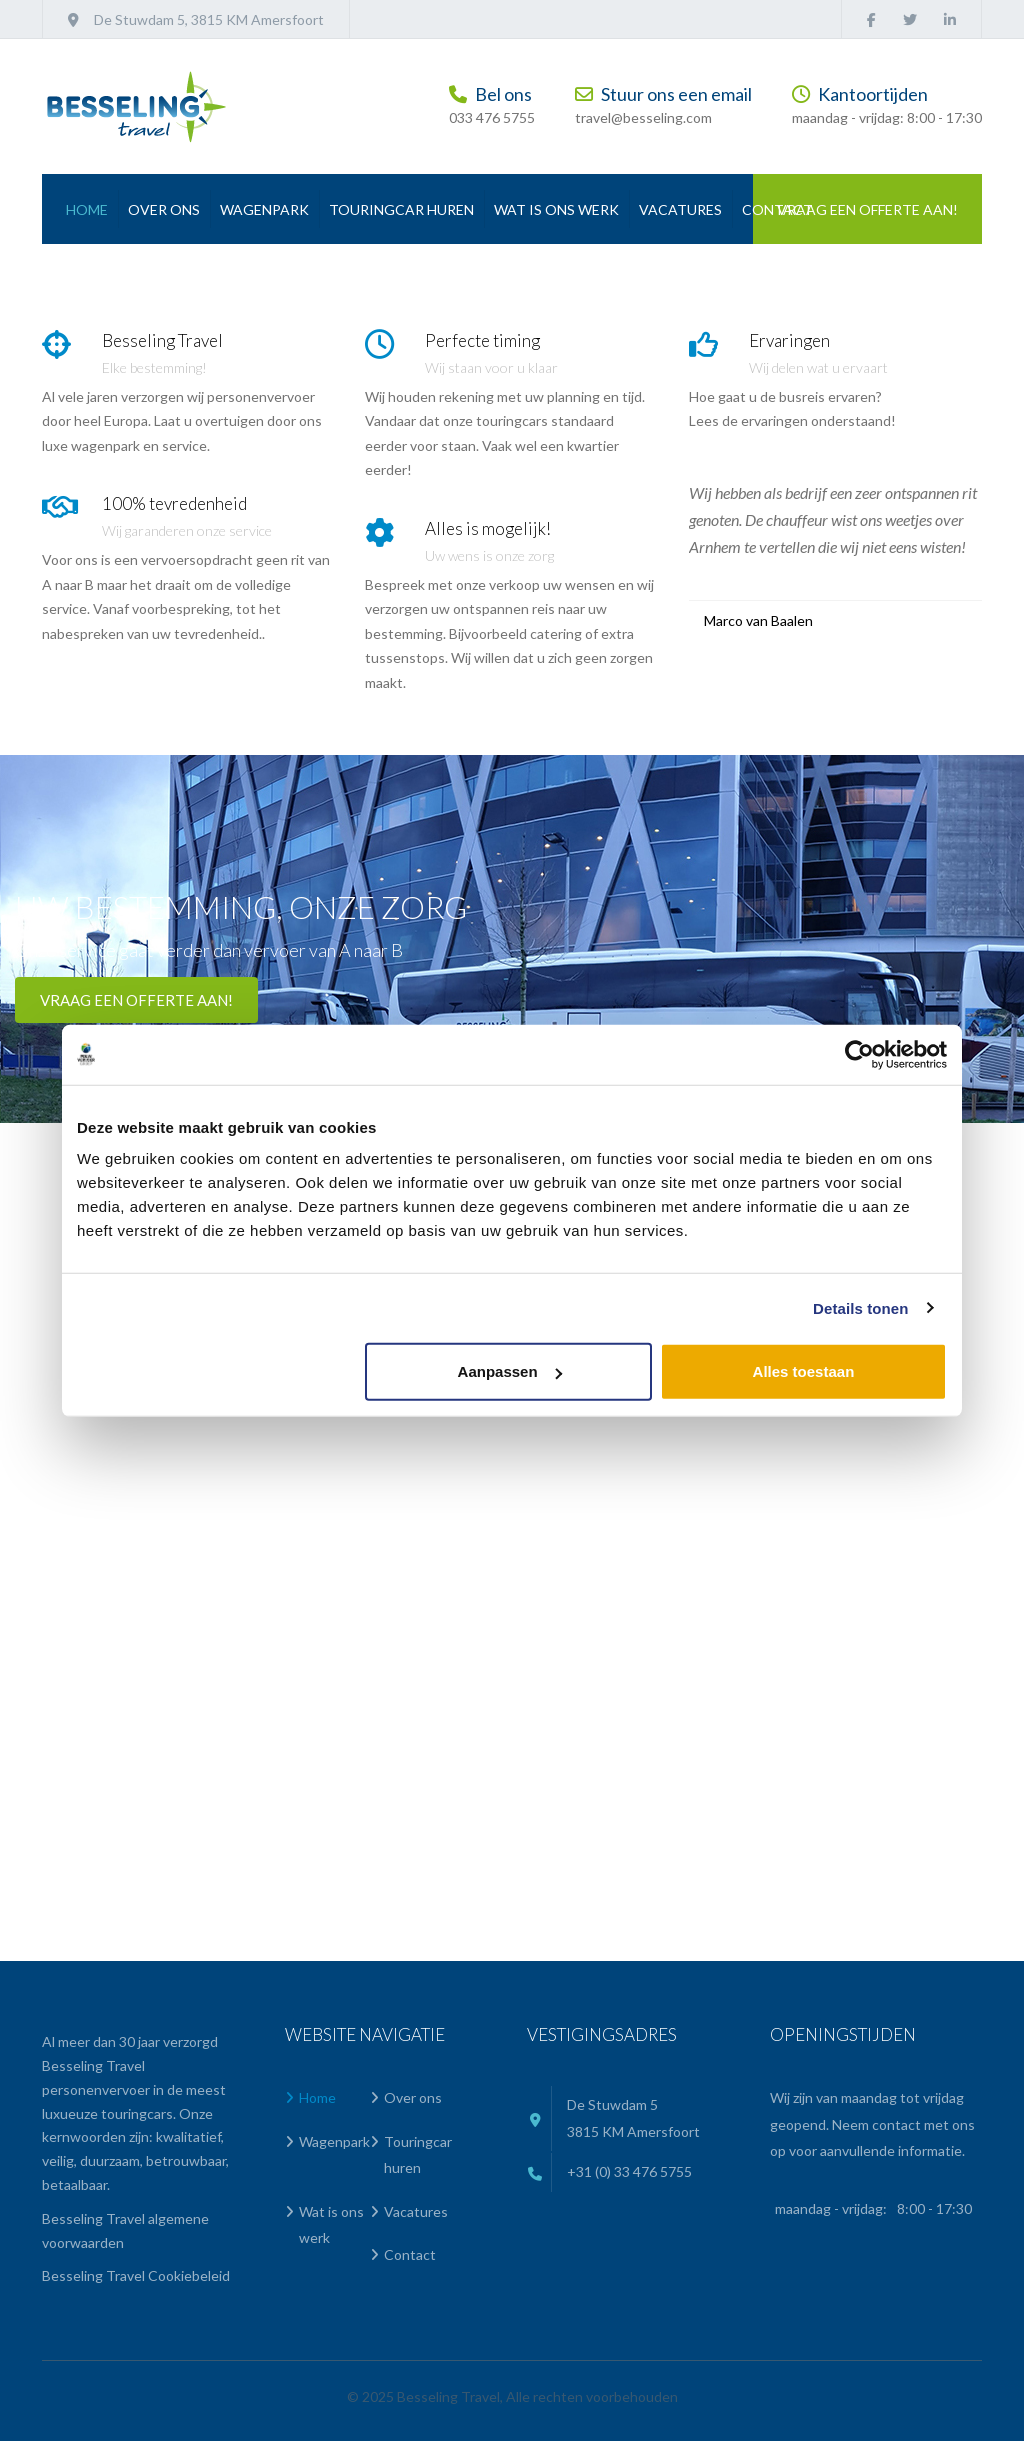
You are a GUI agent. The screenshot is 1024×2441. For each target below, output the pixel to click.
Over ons (164, 209)
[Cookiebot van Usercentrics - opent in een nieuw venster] (859, 1054)
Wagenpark (264, 209)
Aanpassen (510, 1371)
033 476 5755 (492, 118)
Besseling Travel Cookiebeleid (136, 2275)
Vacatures (680, 209)
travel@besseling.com (643, 118)
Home (87, 209)
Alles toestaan (804, 1371)
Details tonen (860, 1307)
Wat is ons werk (556, 209)
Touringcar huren (401, 209)
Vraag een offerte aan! (867, 209)
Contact (777, 209)
